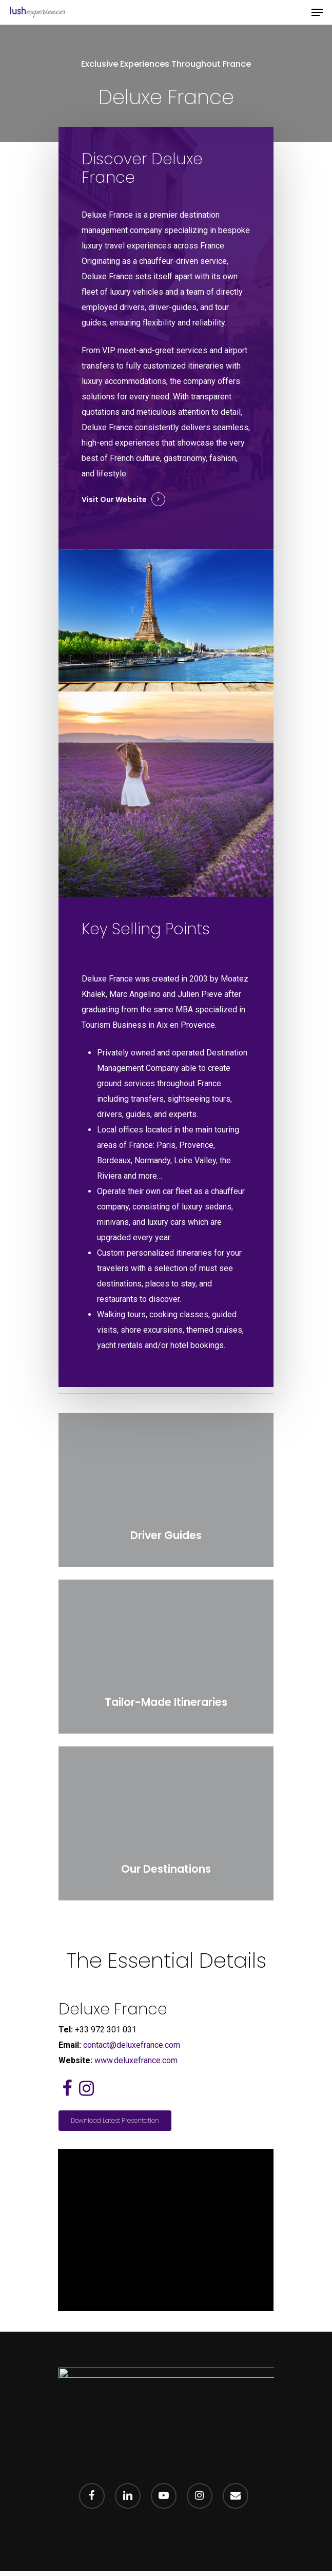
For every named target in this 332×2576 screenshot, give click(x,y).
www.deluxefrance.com (136, 2060)
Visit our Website (114, 499)
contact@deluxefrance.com (131, 2045)
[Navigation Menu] (317, 12)
